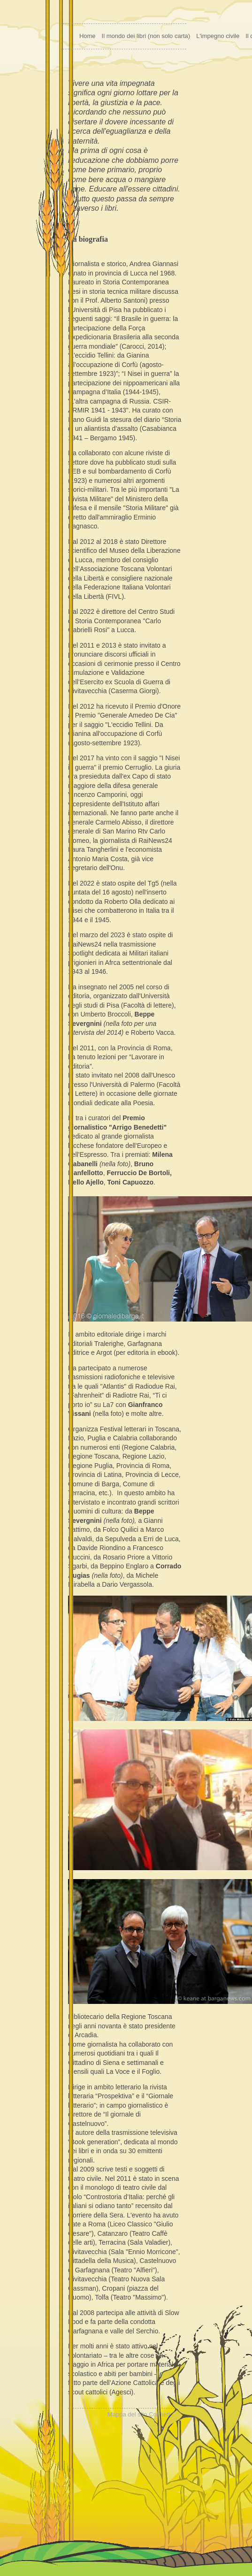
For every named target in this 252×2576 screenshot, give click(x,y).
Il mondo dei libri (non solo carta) (146, 35)
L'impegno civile (217, 35)
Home (87, 35)
